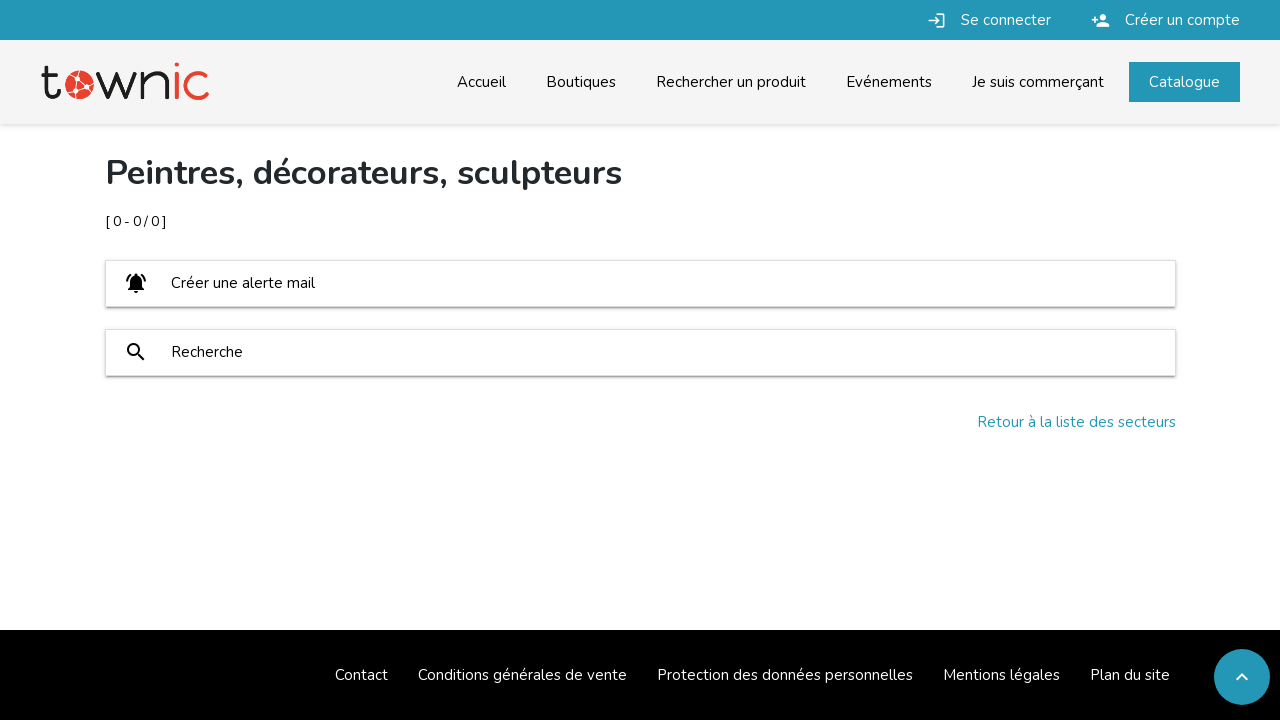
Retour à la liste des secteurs (1076, 422)
